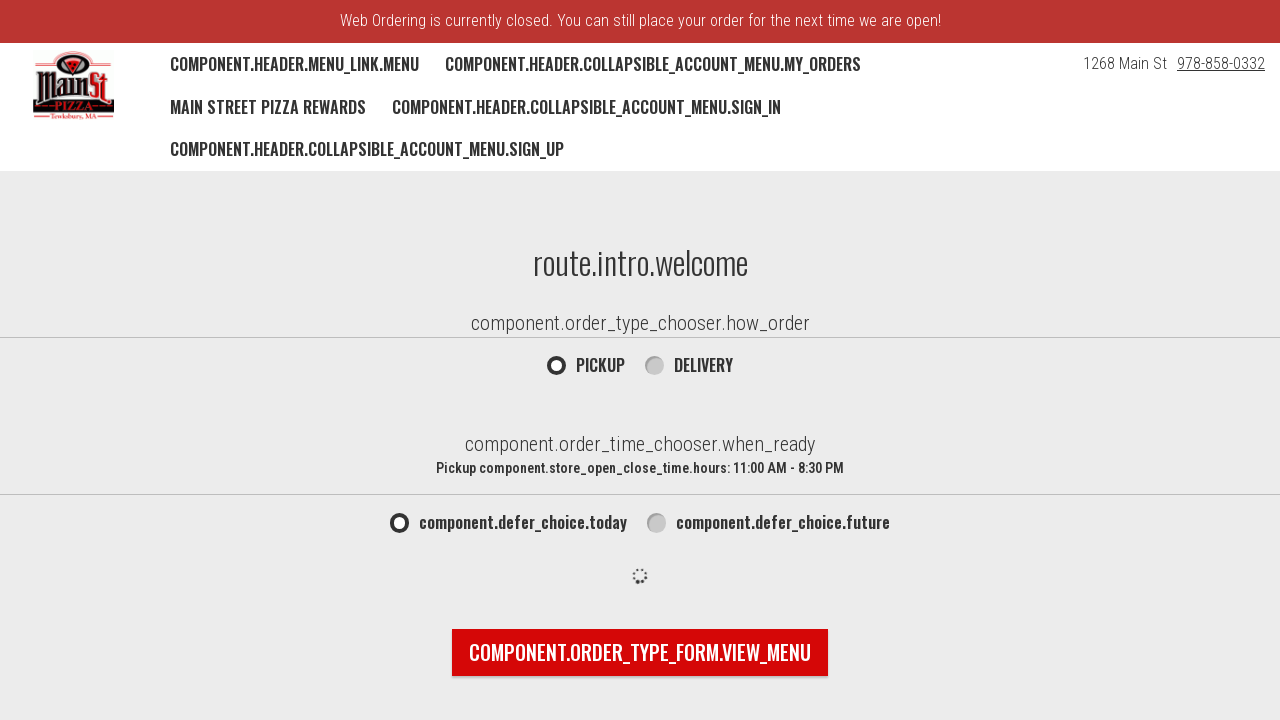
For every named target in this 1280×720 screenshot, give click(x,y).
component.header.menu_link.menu (294, 64)
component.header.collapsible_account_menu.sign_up (367, 149)
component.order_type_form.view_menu (640, 652)
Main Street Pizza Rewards (268, 107)
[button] (73, 85)
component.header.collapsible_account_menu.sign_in (586, 107)
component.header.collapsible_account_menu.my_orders (653, 64)
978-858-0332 (1221, 63)
